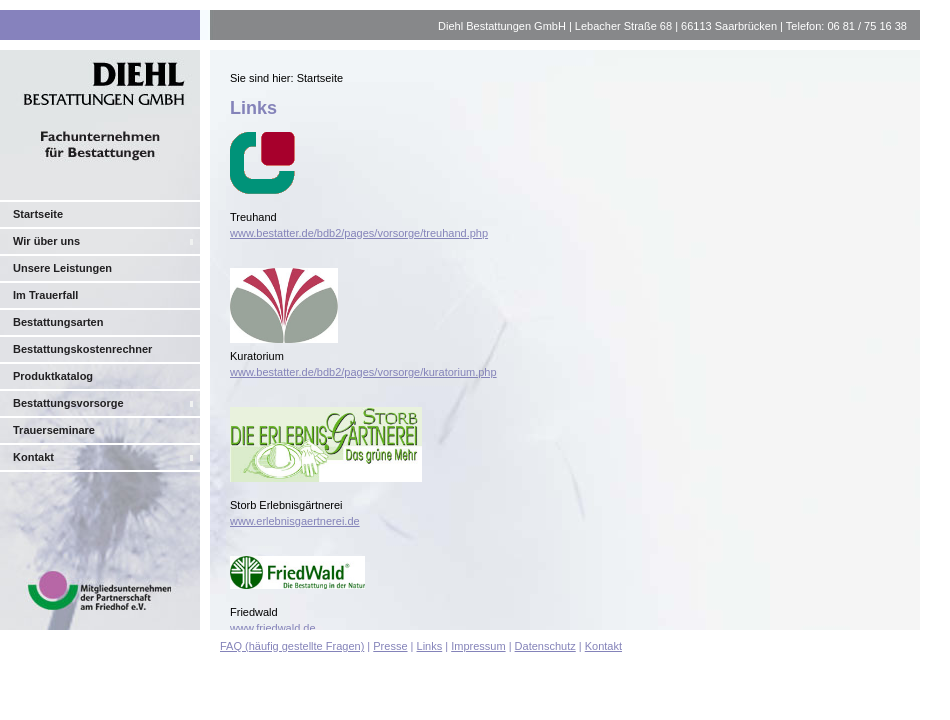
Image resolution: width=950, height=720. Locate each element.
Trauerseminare (54, 430)
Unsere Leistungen (62, 268)
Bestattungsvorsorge (68, 403)
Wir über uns (46, 241)
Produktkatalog (53, 376)
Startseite (38, 214)
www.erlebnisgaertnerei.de (295, 521)
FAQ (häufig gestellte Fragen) (292, 646)
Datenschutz (545, 646)
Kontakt (33, 457)
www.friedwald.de (273, 628)
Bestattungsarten (58, 322)
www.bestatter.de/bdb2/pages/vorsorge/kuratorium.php (363, 372)
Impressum (478, 646)
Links (430, 646)
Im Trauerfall (45, 295)
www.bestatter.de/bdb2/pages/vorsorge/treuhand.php (359, 233)
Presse (390, 646)
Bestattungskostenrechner (82, 349)
